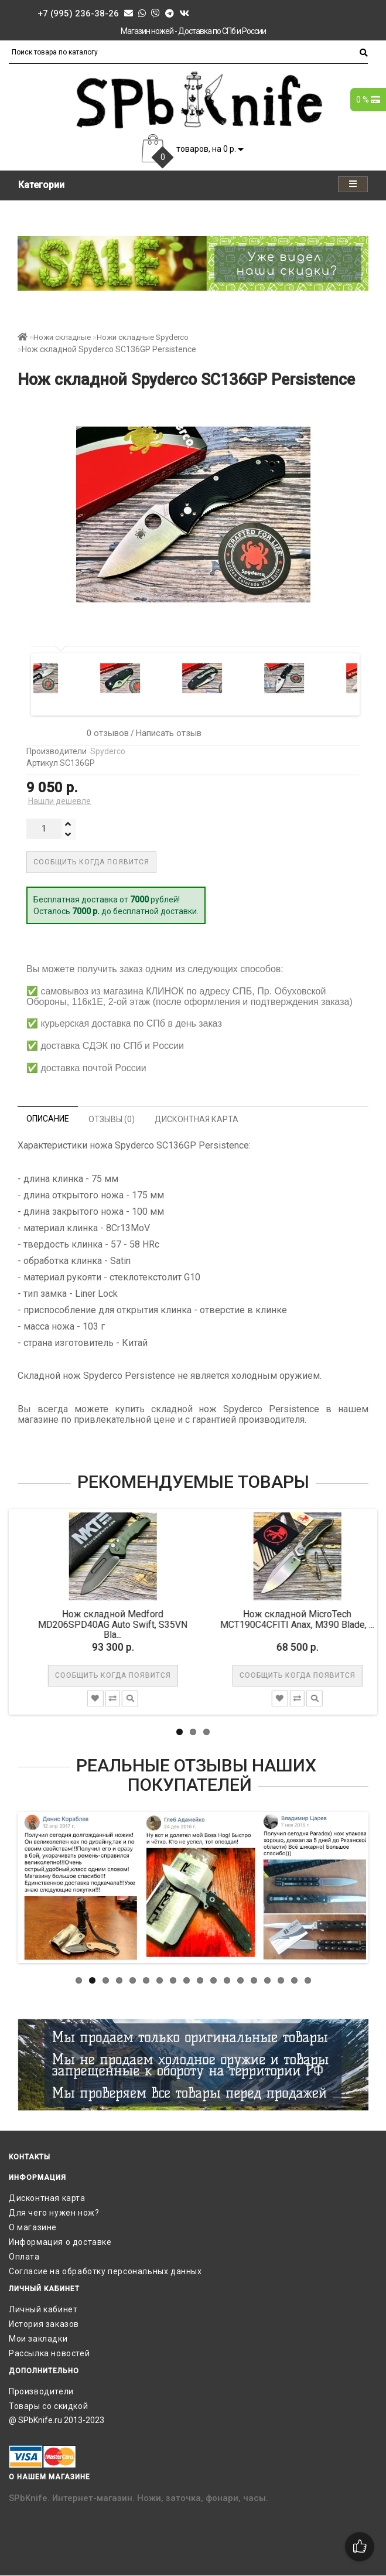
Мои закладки (38, 2338)
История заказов (44, 2324)
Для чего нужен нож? (54, 2212)
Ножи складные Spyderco (143, 337)
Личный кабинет (43, 2309)
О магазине (33, 2227)
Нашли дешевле (59, 801)
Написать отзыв (168, 733)
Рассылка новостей (49, 2353)
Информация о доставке (60, 2242)
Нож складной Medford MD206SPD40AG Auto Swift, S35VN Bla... (121, 1624)
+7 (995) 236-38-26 (78, 13)
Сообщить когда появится (91, 862)
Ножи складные (62, 337)
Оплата (24, 2256)
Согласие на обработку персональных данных (105, 2271)
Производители (41, 2391)
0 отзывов (105, 733)
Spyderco (107, 751)
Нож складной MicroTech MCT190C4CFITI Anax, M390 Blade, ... (306, 1619)
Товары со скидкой (48, 2406)
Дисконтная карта (47, 2198)
